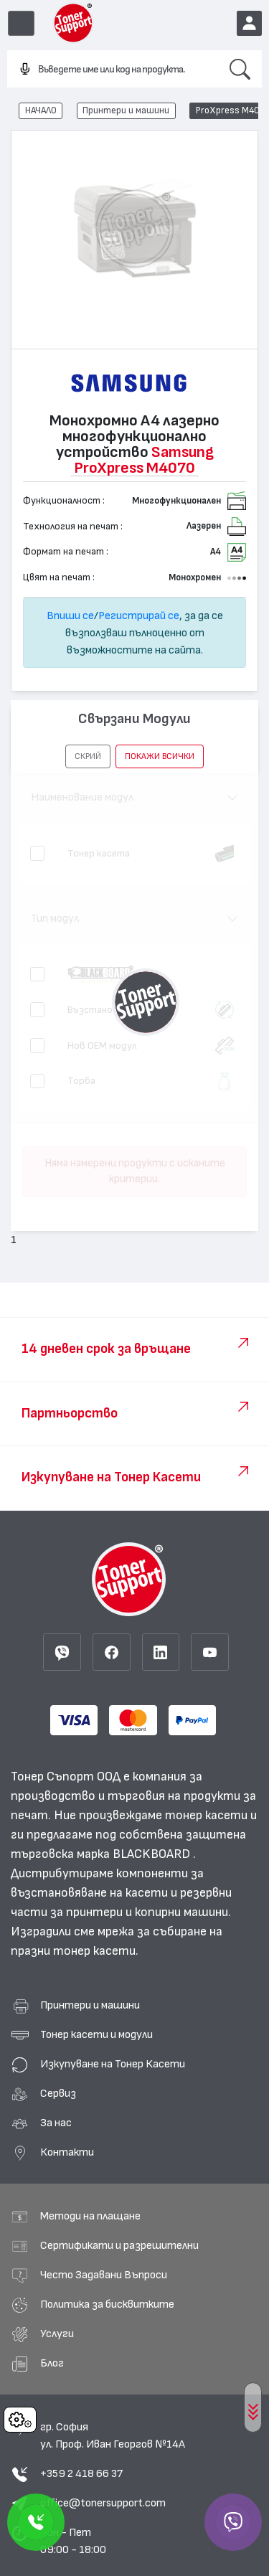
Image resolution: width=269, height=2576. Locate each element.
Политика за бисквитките (107, 2304)
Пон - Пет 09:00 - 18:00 (73, 2541)
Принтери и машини (125, 110)
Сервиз (58, 2093)
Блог (52, 2363)
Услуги (57, 2333)
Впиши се (70, 615)
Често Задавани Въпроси (103, 2274)
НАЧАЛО (41, 110)
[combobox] (112, 69)
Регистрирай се (138, 615)
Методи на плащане (90, 2216)
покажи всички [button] (159, 756)
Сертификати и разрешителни (119, 2245)
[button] (87, 756)
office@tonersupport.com (103, 2503)
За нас (56, 2122)
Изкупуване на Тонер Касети (112, 2064)
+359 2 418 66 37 (81, 2473)
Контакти (67, 2152)
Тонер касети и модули (96, 2034)
